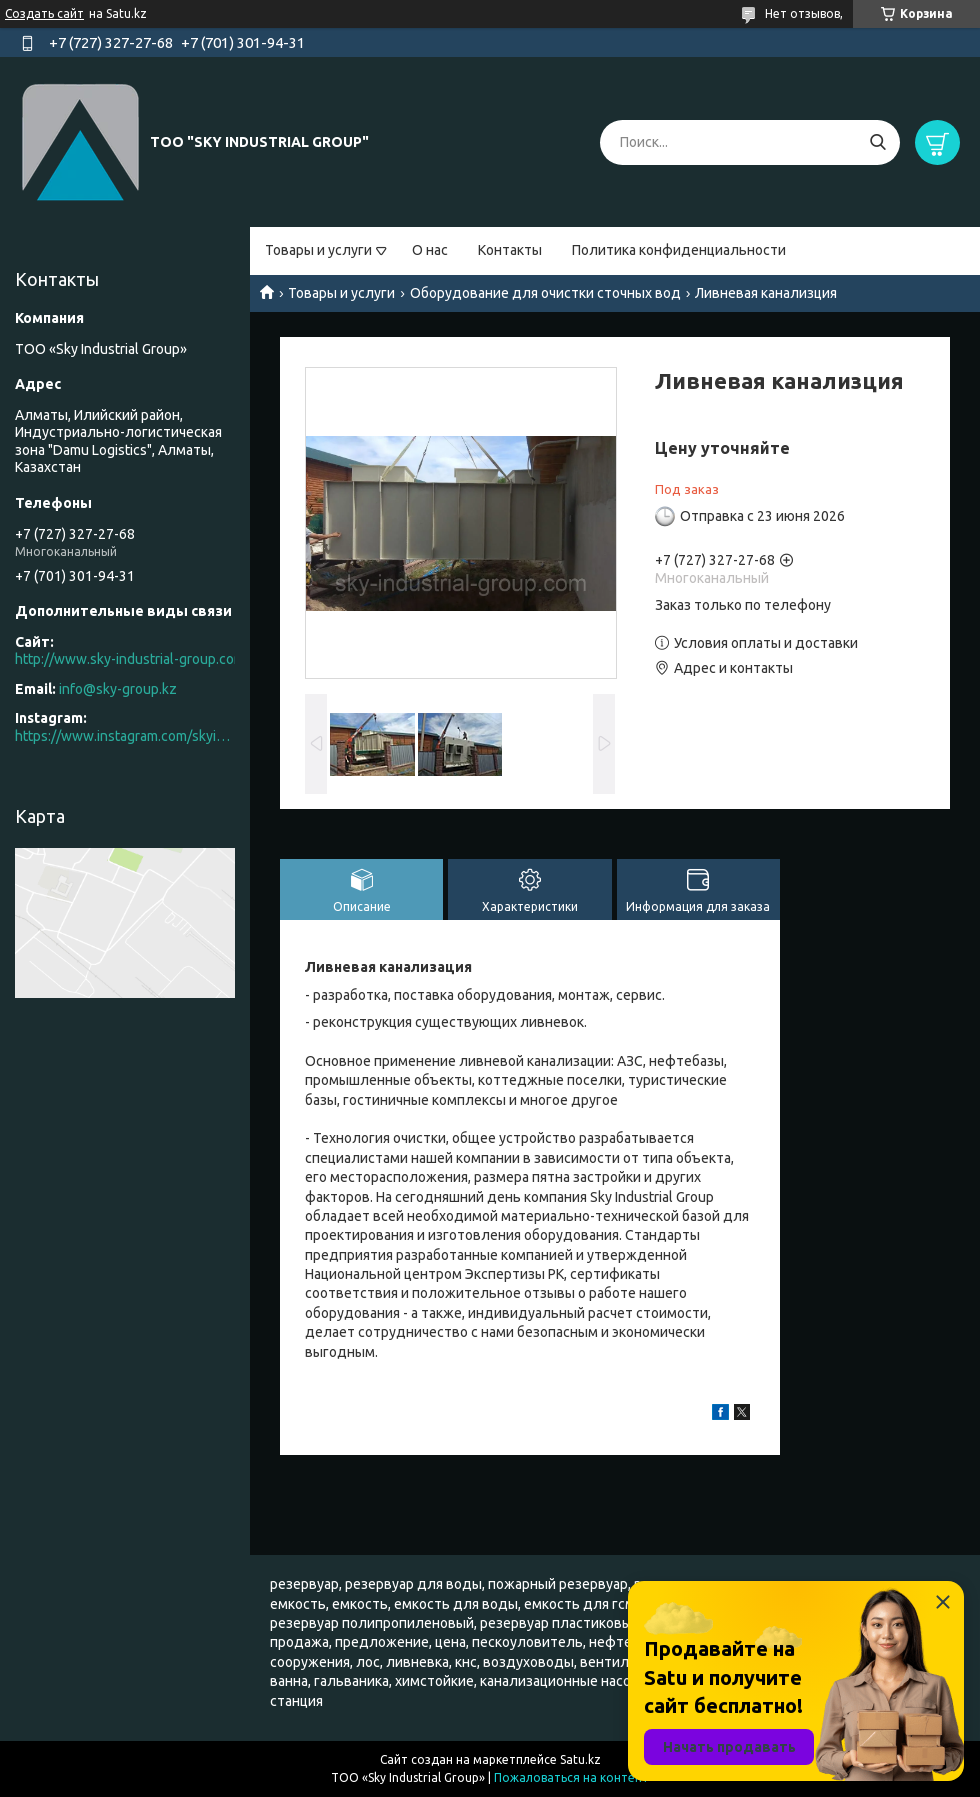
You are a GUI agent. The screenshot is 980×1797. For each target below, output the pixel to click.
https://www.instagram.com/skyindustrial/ (125, 736)
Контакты (510, 250)
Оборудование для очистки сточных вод (545, 293)
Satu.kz (580, 1759)
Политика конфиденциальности (679, 250)
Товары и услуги (318, 250)
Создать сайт (44, 13)
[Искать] (877, 142)
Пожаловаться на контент (571, 1777)
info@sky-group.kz (118, 689)
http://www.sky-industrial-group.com (130, 659)
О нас (430, 250)
